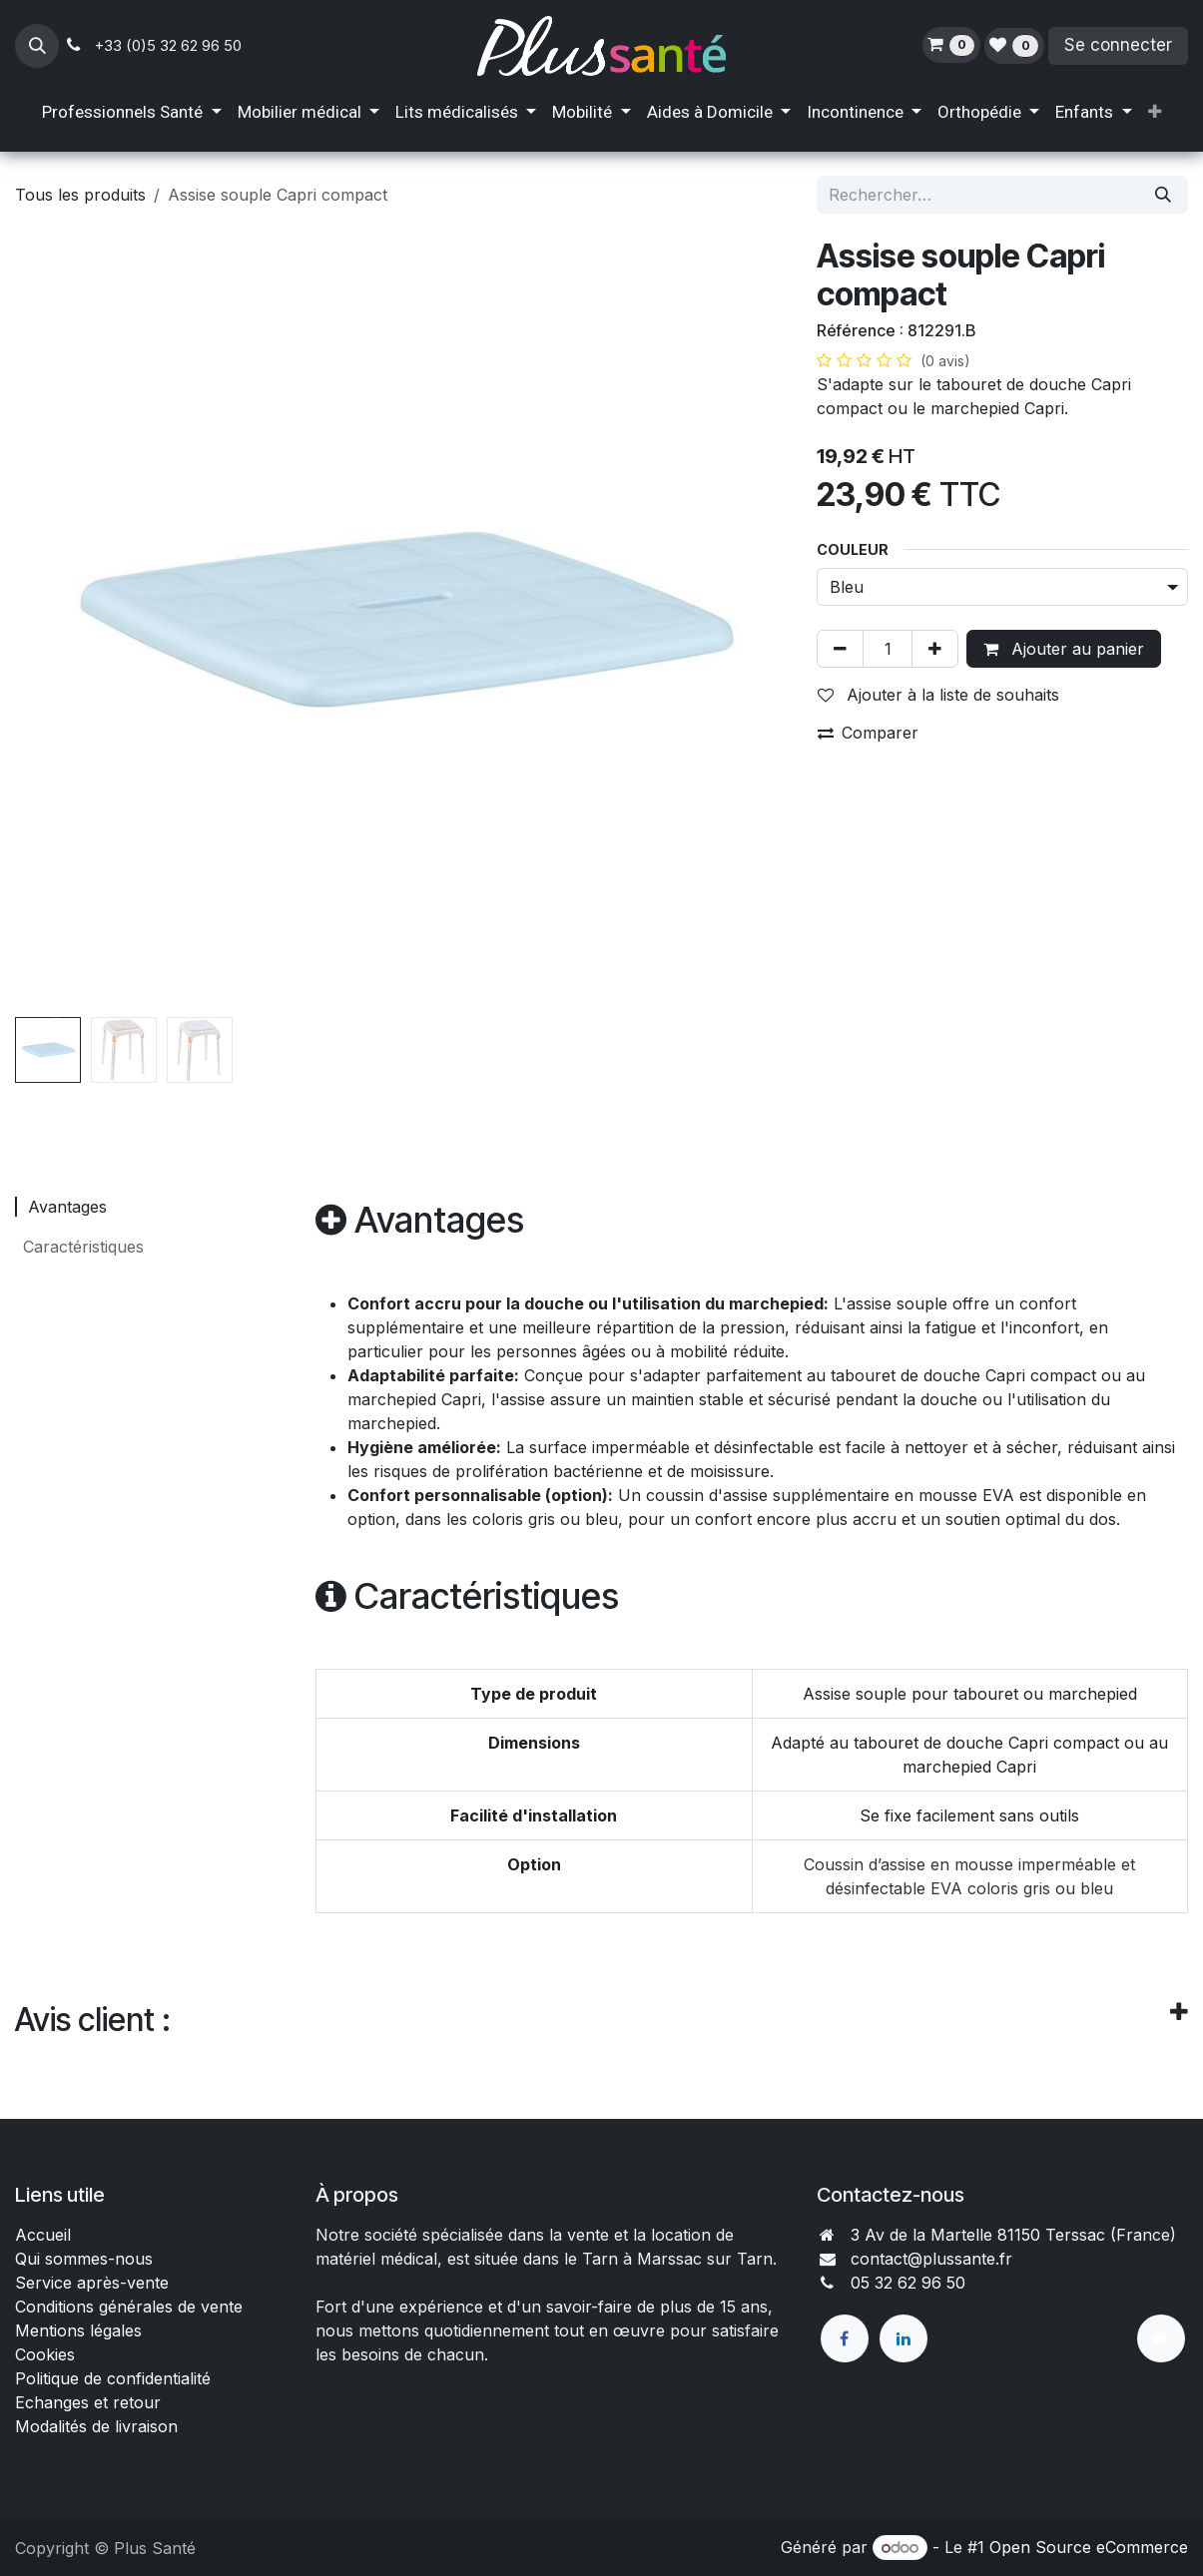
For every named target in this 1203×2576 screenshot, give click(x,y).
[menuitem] (131, 113)
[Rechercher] (1163, 195)
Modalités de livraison (96, 2426)
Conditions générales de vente (131, 2307)
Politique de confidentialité (113, 2378)
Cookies (45, 2354)
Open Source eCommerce (1088, 2547)
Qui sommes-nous (84, 2259)
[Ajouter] (934, 649)
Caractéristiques (81, 1247)
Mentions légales (78, 2330)
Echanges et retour (88, 2402)
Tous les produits (80, 195)
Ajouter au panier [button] (1063, 649)
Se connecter (1118, 45)
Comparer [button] (868, 733)
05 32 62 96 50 (908, 2283)
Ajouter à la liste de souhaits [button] (938, 695)
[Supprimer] (840, 649)
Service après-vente (92, 2283)
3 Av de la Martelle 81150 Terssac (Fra (996, 2235)
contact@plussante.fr (931, 2259)
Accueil (43, 2235)
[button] (37, 46)
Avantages (65, 1207)
